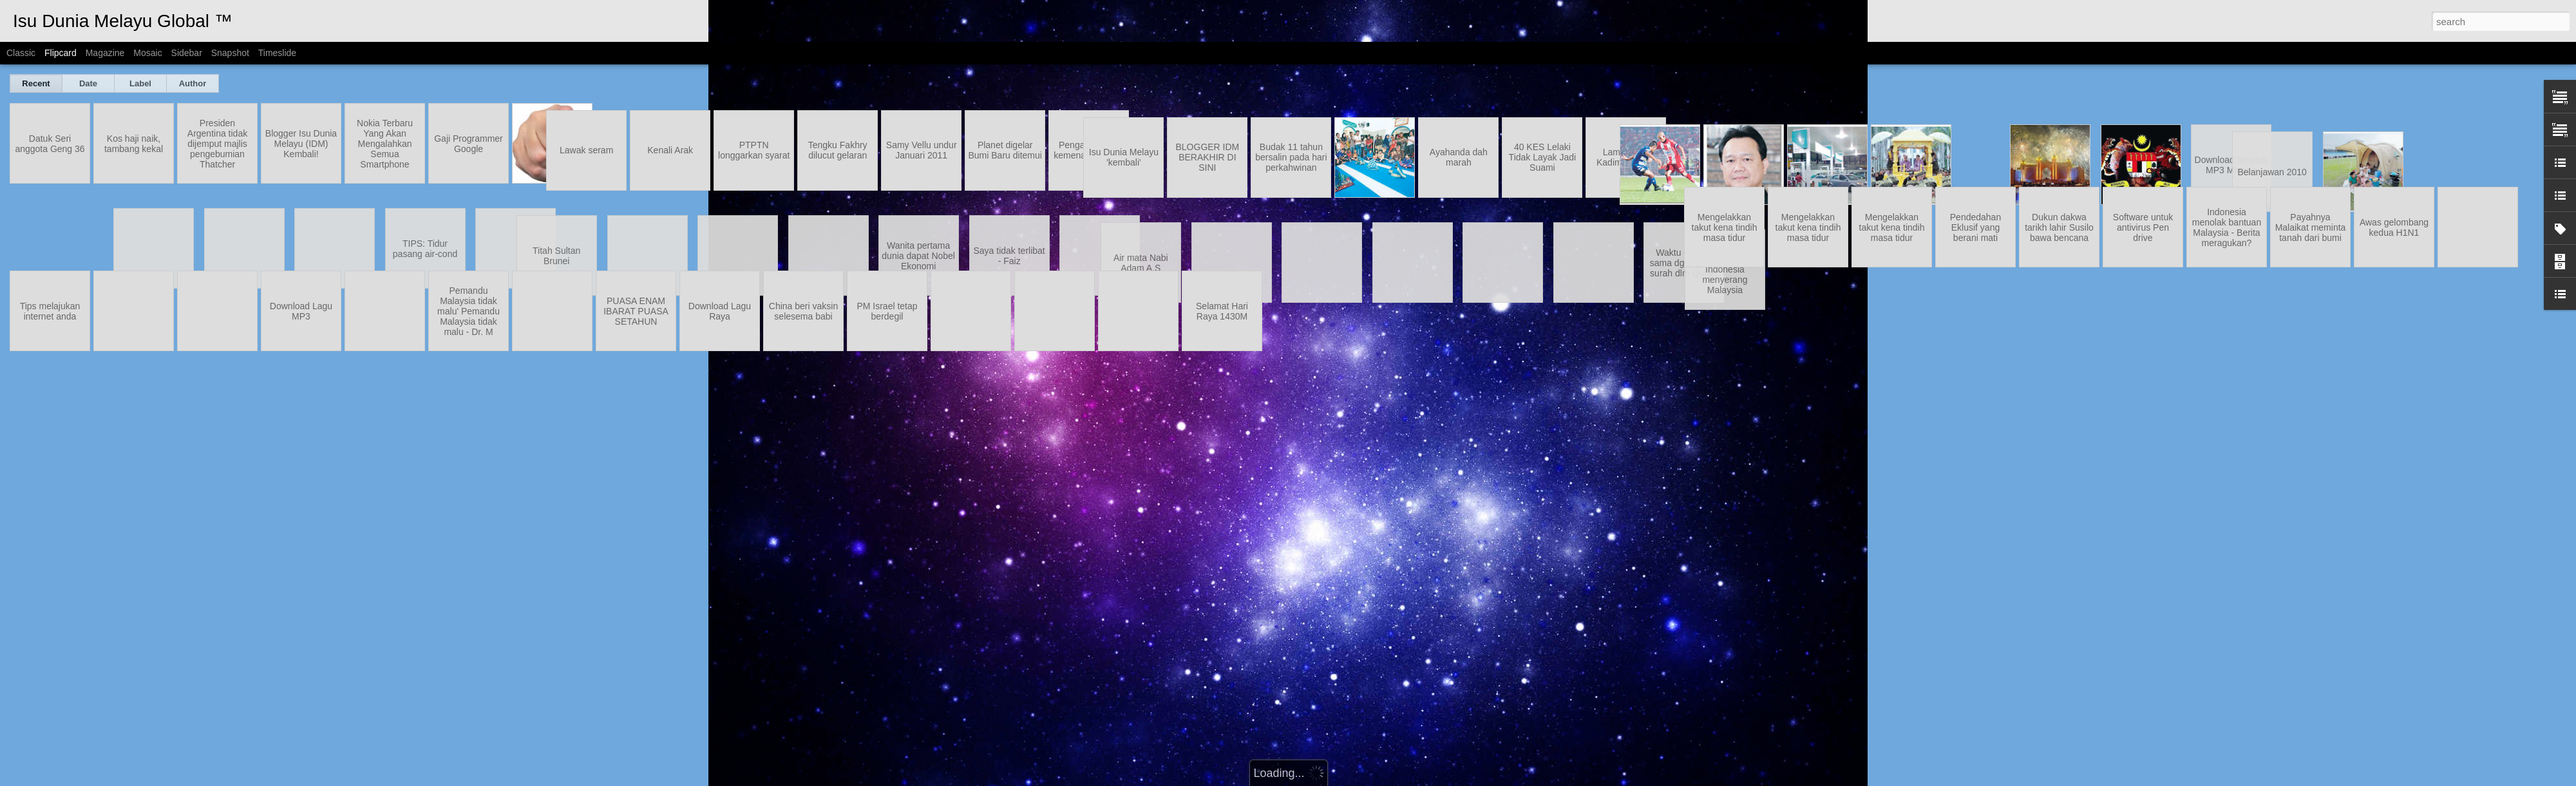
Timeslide (277, 53)
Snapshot (230, 53)
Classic (20, 53)
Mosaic (147, 53)
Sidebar (186, 53)
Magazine (105, 53)
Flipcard (60, 53)
